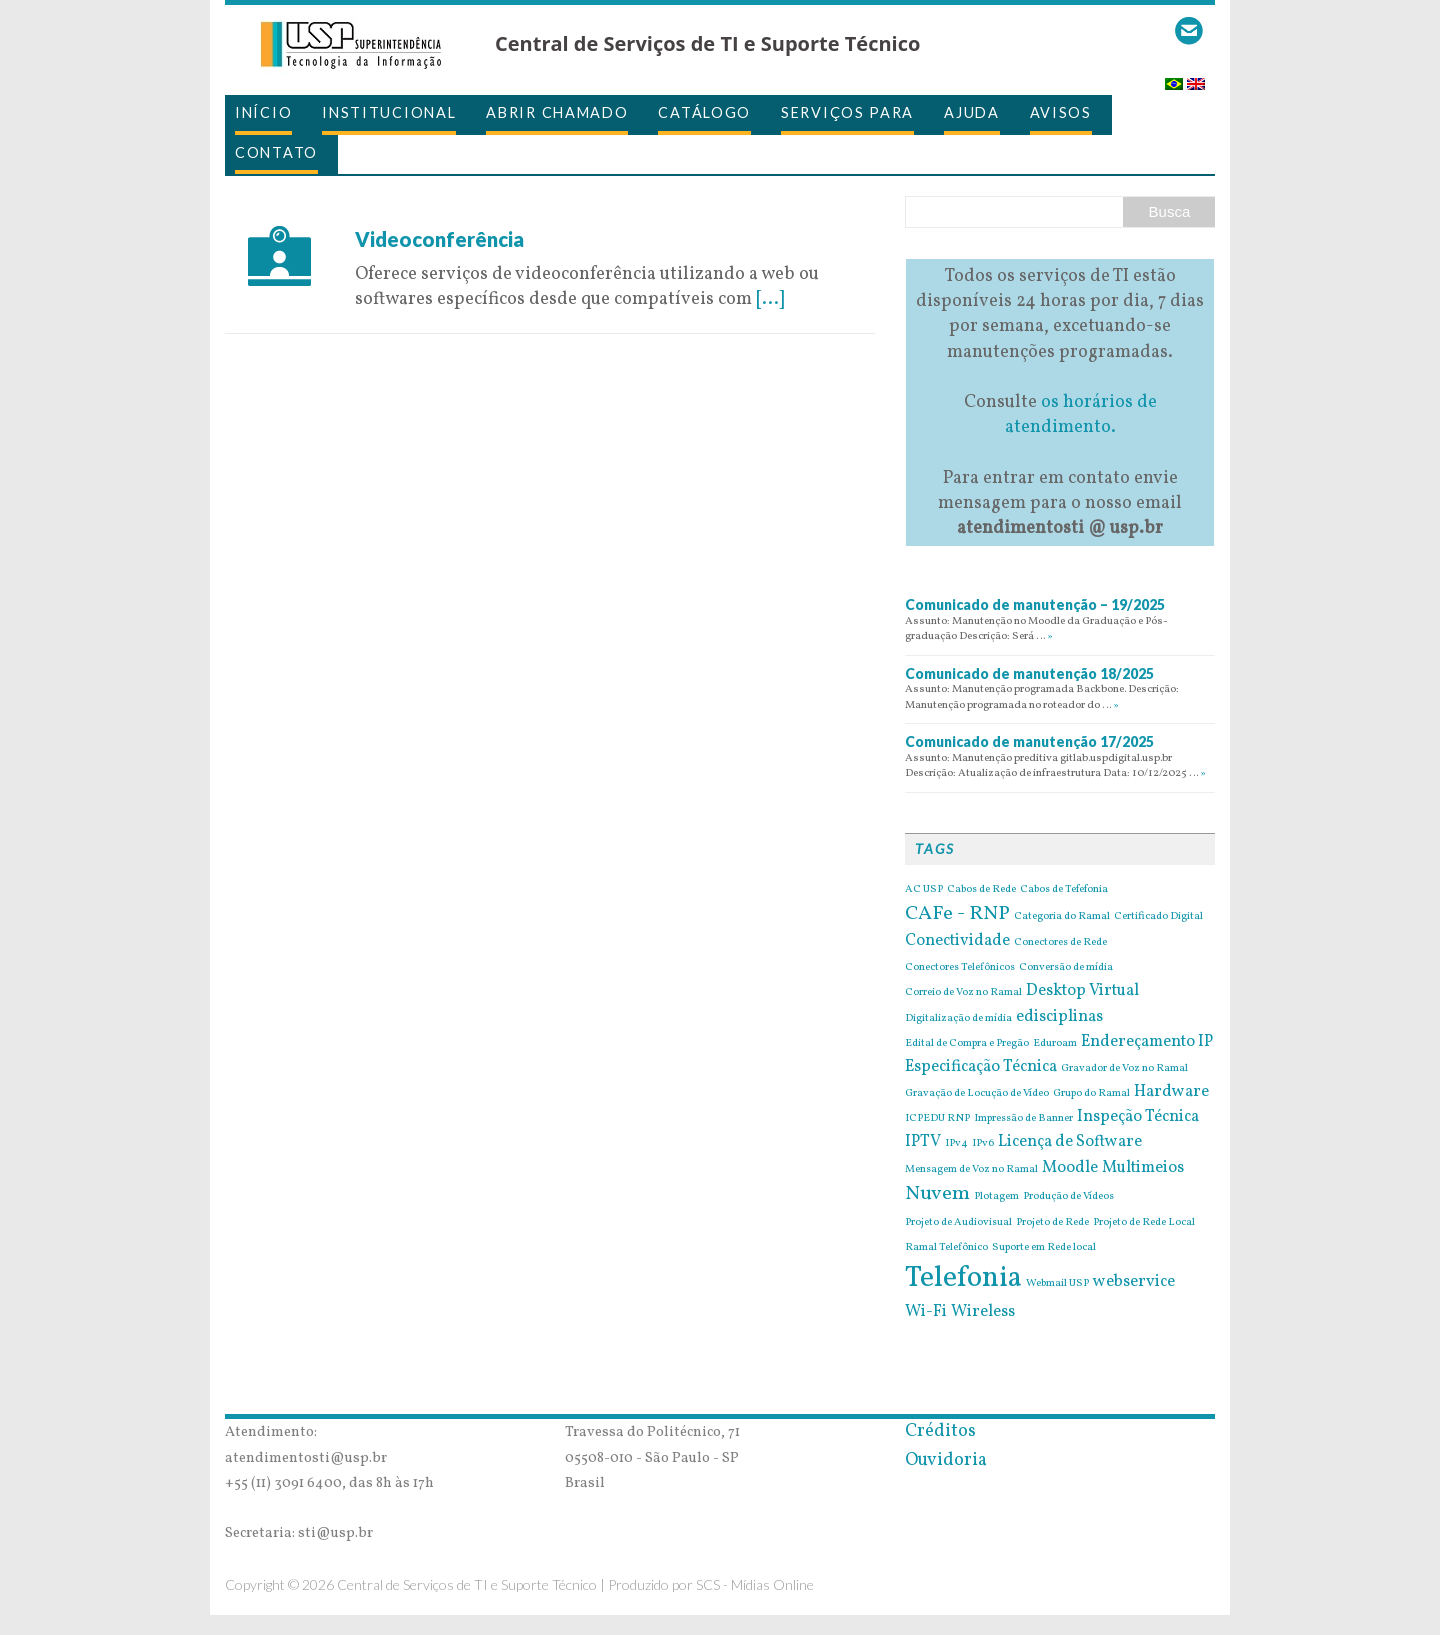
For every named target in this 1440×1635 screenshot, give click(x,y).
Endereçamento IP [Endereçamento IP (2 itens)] (1147, 1042)
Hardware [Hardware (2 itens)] (1171, 1092)
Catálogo (704, 112)
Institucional (389, 112)
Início (263, 112)
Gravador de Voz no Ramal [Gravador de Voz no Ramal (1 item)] (1124, 1069)
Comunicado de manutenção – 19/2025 (1035, 604)
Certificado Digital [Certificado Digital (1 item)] (1158, 917)
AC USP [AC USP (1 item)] (924, 890)
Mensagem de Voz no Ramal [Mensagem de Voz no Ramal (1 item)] (971, 1170)
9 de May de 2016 (424, 213)
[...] (770, 299)
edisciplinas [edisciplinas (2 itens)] (1059, 1017)
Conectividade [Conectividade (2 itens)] (957, 941)
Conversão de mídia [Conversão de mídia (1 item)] (1066, 968)
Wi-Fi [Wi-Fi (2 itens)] (926, 1312)
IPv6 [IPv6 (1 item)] (983, 1144)
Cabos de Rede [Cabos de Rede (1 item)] (981, 890)
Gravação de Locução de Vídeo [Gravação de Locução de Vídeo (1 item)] (977, 1094)
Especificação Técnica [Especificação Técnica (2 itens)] (981, 1067)
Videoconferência (439, 239)
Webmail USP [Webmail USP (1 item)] (1057, 1284)
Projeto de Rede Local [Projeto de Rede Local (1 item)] (1144, 1223)
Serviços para (847, 112)
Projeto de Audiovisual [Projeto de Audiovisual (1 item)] (958, 1223)
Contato (276, 152)
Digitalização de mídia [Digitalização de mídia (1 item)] (958, 1019)
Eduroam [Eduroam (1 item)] (1055, 1044)
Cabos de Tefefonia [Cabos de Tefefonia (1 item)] (1064, 890)
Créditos (940, 1431)
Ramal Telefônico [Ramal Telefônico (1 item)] (946, 1248)
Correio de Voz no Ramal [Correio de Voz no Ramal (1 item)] (963, 993)
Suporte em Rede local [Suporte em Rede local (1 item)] (1044, 1248)
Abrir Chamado (557, 112)
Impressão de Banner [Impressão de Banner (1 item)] (1023, 1119)
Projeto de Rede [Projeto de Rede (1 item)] (1052, 1223)
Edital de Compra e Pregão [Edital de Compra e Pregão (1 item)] (967, 1044)
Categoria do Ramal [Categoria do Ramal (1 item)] (1062, 917)
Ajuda (972, 112)
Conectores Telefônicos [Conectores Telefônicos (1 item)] (960, 968)
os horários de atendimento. (1081, 415)
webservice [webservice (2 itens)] (1134, 1282)
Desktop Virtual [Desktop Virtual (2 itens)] (1082, 991)
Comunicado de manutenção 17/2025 (1029, 741)
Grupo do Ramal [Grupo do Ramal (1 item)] (1091, 1094)
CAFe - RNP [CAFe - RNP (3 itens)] (957, 914)
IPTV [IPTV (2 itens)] (923, 1142)
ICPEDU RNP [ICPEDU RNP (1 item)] (937, 1119)
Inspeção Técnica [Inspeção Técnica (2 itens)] (1138, 1117)
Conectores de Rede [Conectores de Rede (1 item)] (1060, 943)
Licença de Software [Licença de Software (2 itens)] (1070, 1142)
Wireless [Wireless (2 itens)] (983, 1312)
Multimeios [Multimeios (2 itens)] (1143, 1168)
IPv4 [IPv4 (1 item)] (956, 1144)
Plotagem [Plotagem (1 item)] (996, 1197)
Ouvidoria (946, 1460)
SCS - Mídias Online (755, 1584)
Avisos (1061, 112)
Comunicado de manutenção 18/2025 (1029, 673)
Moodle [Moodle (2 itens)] (1070, 1168)
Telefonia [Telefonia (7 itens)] (963, 1278)
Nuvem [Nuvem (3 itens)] (937, 1194)
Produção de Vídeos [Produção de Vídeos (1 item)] (1068, 1197)
